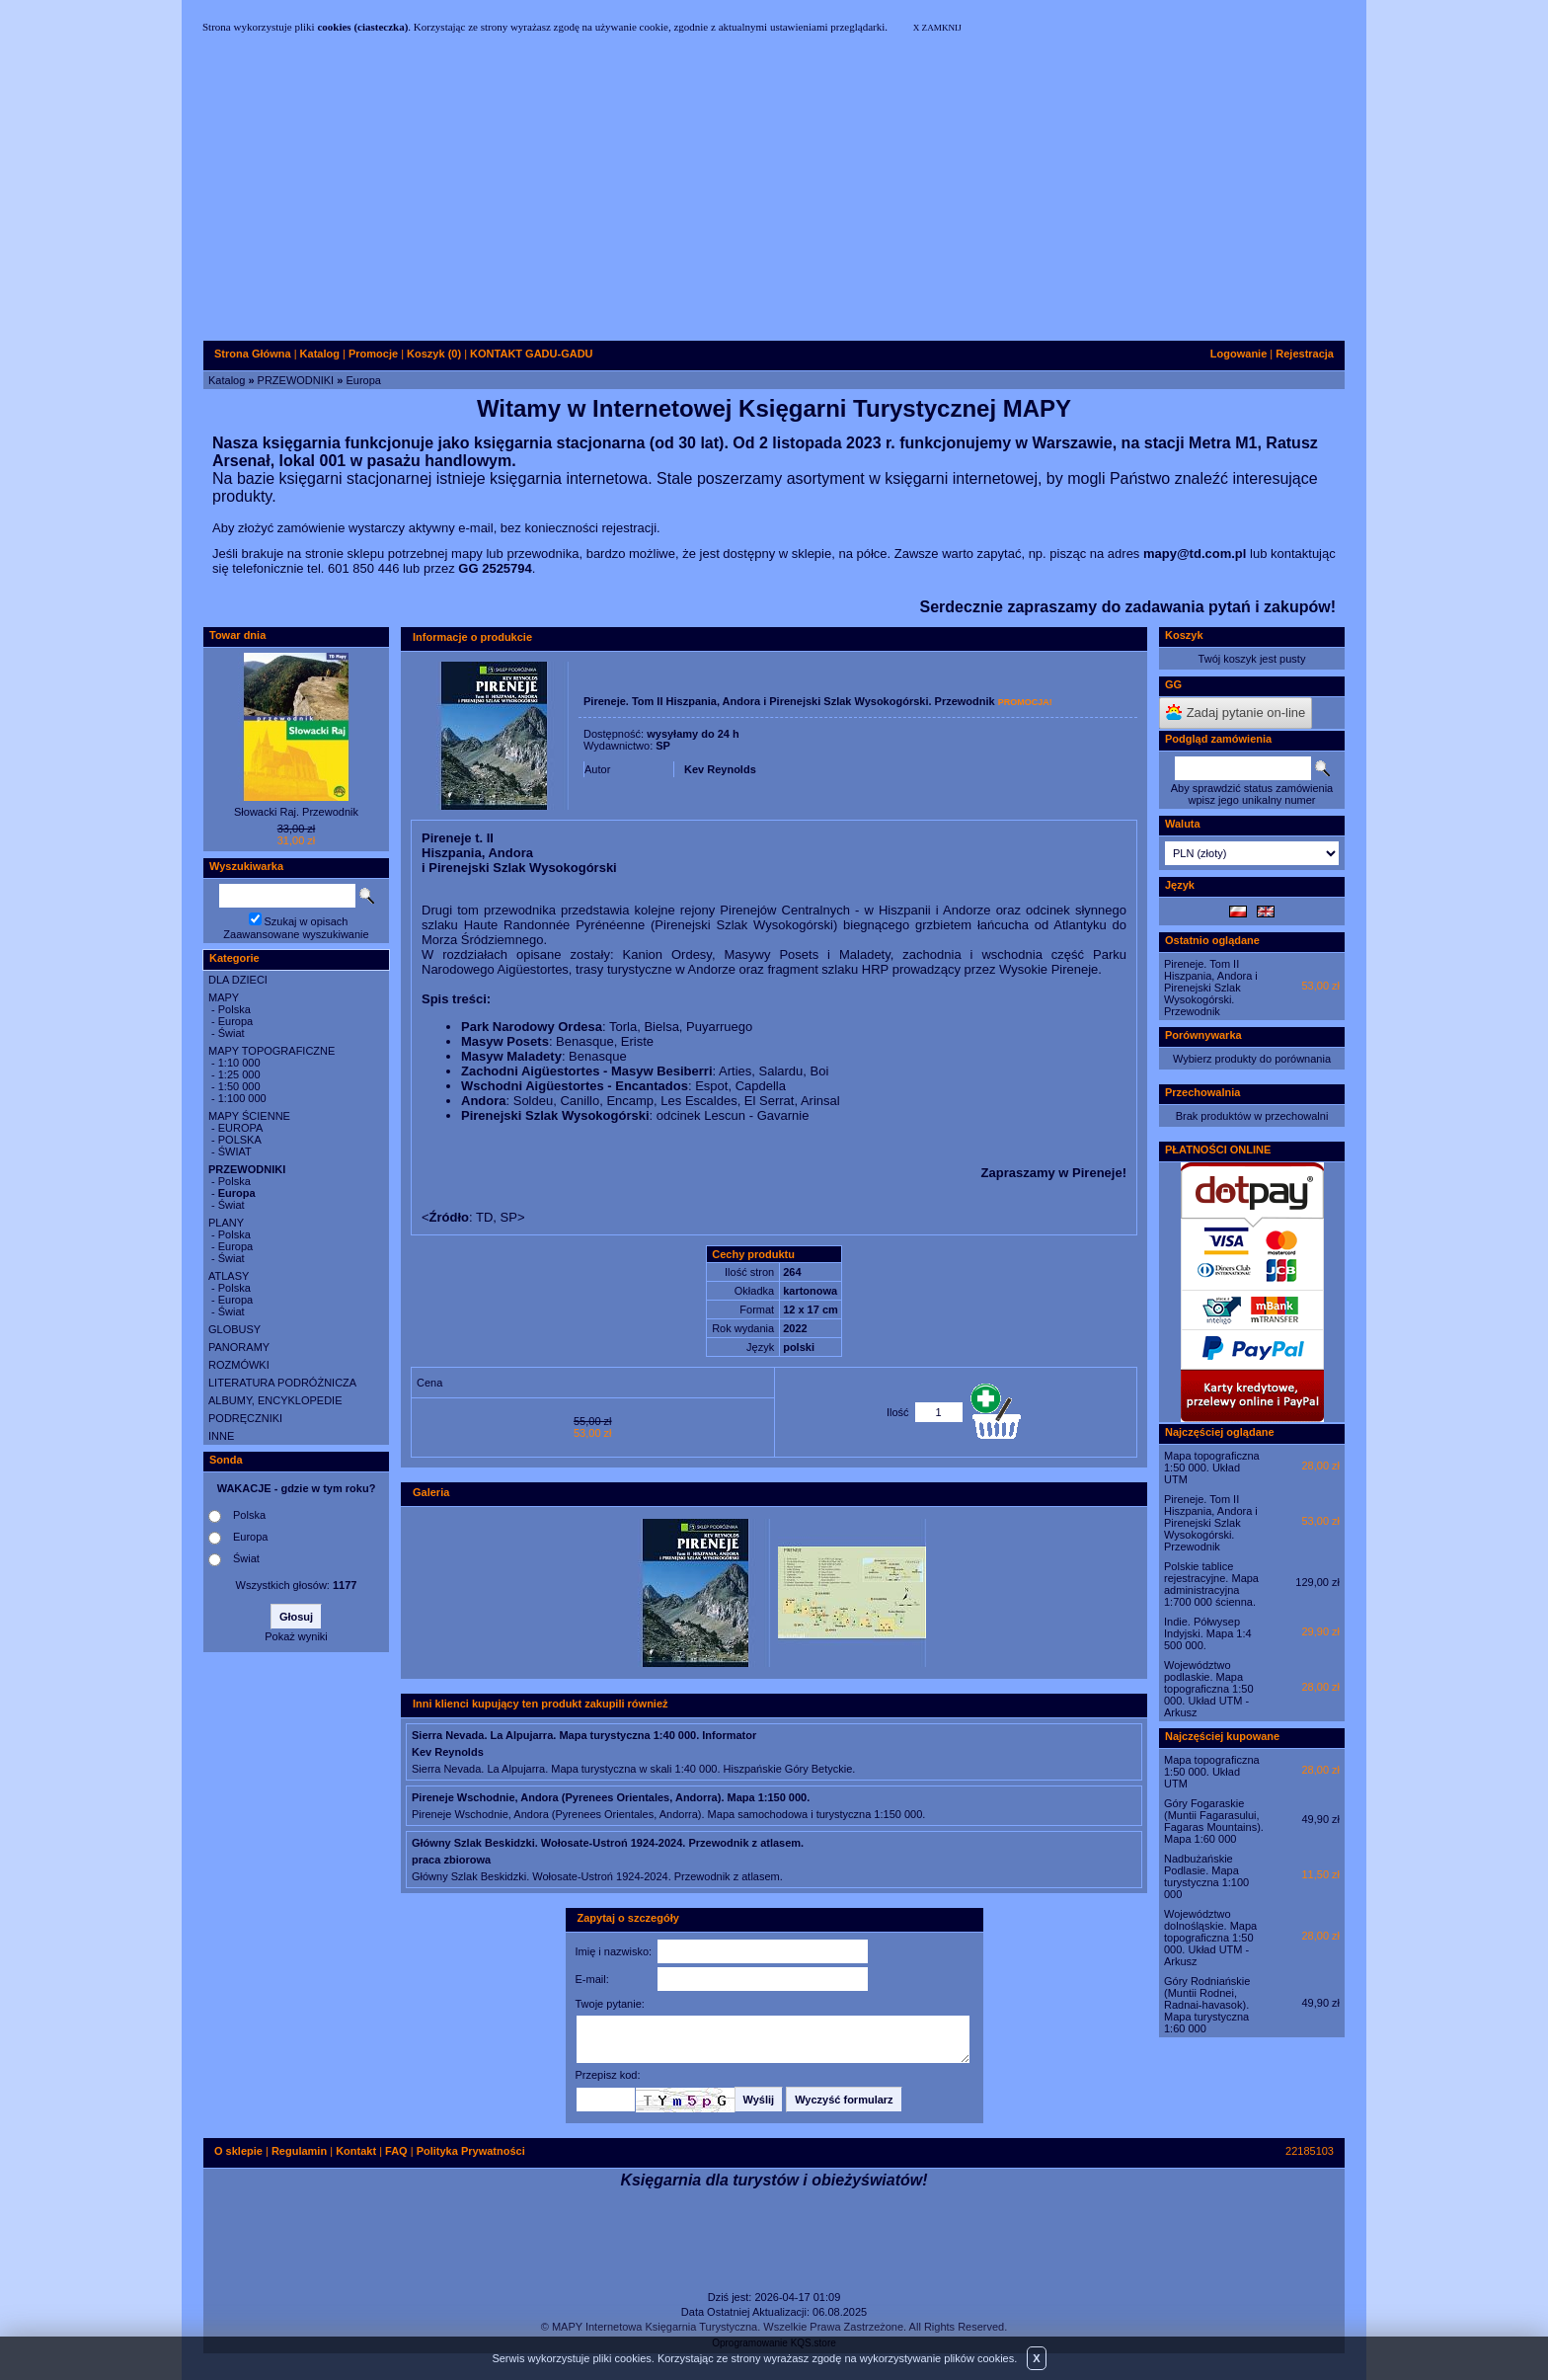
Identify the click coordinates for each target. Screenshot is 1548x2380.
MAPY (223, 997)
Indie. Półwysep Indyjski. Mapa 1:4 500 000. (1208, 1633)
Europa (363, 380)
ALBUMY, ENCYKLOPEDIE (275, 1400)
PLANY (226, 1223)
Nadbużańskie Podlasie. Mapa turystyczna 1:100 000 (1206, 1876)
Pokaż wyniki (296, 1636)
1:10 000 (239, 1063)
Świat (231, 1033)
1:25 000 (239, 1074)
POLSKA (240, 1140)
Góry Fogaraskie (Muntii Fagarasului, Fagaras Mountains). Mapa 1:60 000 (1214, 1821)
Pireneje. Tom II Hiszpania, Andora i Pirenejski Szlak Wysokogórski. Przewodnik (1211, 987)
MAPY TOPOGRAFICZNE (271, 1051)
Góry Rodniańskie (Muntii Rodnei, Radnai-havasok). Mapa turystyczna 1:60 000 (1207, 2004)
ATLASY (228, 1276)
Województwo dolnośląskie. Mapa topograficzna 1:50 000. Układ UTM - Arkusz (1210, 1937)
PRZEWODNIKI (296, 380)
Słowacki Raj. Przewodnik (296, 812)
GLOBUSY (234, 1329)
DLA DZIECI (238, 980)
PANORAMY (239, 1347)
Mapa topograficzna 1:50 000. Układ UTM (1212, 1467)
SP (663, 746)
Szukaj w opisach (306, 921)
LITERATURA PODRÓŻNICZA (282, 1382)
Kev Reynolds (720, 769)
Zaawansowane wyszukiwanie (295, 934)
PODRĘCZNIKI (245, 1418)
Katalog (226, 380)
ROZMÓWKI (239, 1365)
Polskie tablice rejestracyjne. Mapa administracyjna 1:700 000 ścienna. (1211, 1584)
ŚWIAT (235, 1151)
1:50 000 (239, 1086)
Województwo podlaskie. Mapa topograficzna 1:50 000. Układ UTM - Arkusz (1209, 1688)
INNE (221, 1436)
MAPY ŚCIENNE (249, 1116)
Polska (234, 1009)
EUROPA (241, 1128)
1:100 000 (242, 1098)
